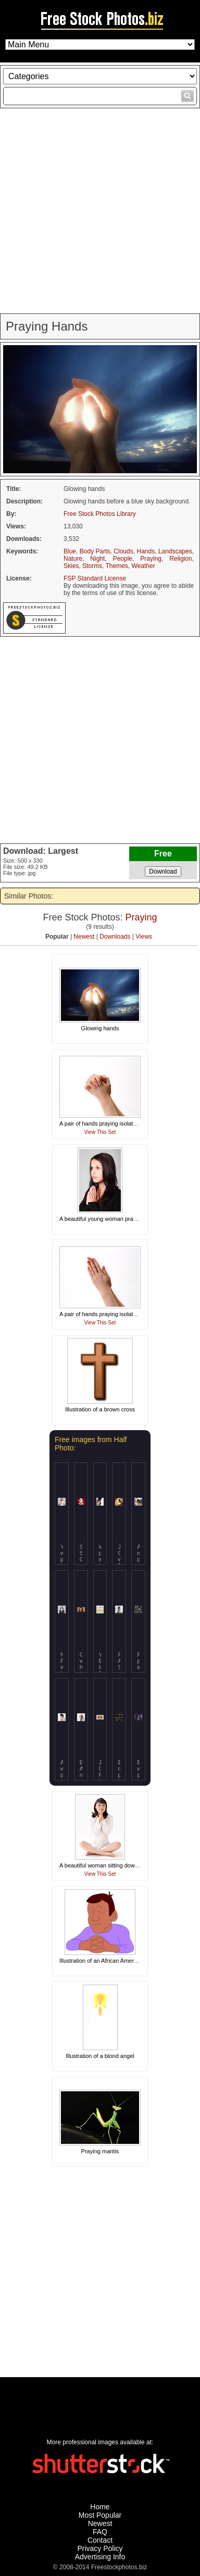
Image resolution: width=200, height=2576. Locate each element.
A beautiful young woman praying (101, 1219)
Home (99, 2507)
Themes (116, 566)
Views (143, 936)
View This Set (100, 1132)
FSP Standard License (95, 578)
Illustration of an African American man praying (118, 1961)
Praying (150, 558)
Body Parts (95, 551)
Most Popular (100, 2515)
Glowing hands (100, 1028)
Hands (145, 551)
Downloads (114, 936)
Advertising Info (100, 2557)
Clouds (123, 551)
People (122, 558)
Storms (92, 566)
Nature (73, 558)
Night (97, 558)
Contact (100, 2540)
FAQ (100, 2532)
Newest (83, 936)
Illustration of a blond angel (100, 2056)
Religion (180, 558)
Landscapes (175, 551)
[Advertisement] (100, 211)
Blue (70, 551)
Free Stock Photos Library (100, 513)
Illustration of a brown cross (100, 1409)
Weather (143, 566)
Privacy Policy (99, 2548)
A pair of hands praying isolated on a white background (128, 1123)
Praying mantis (100, 2151)
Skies (71, 566)
